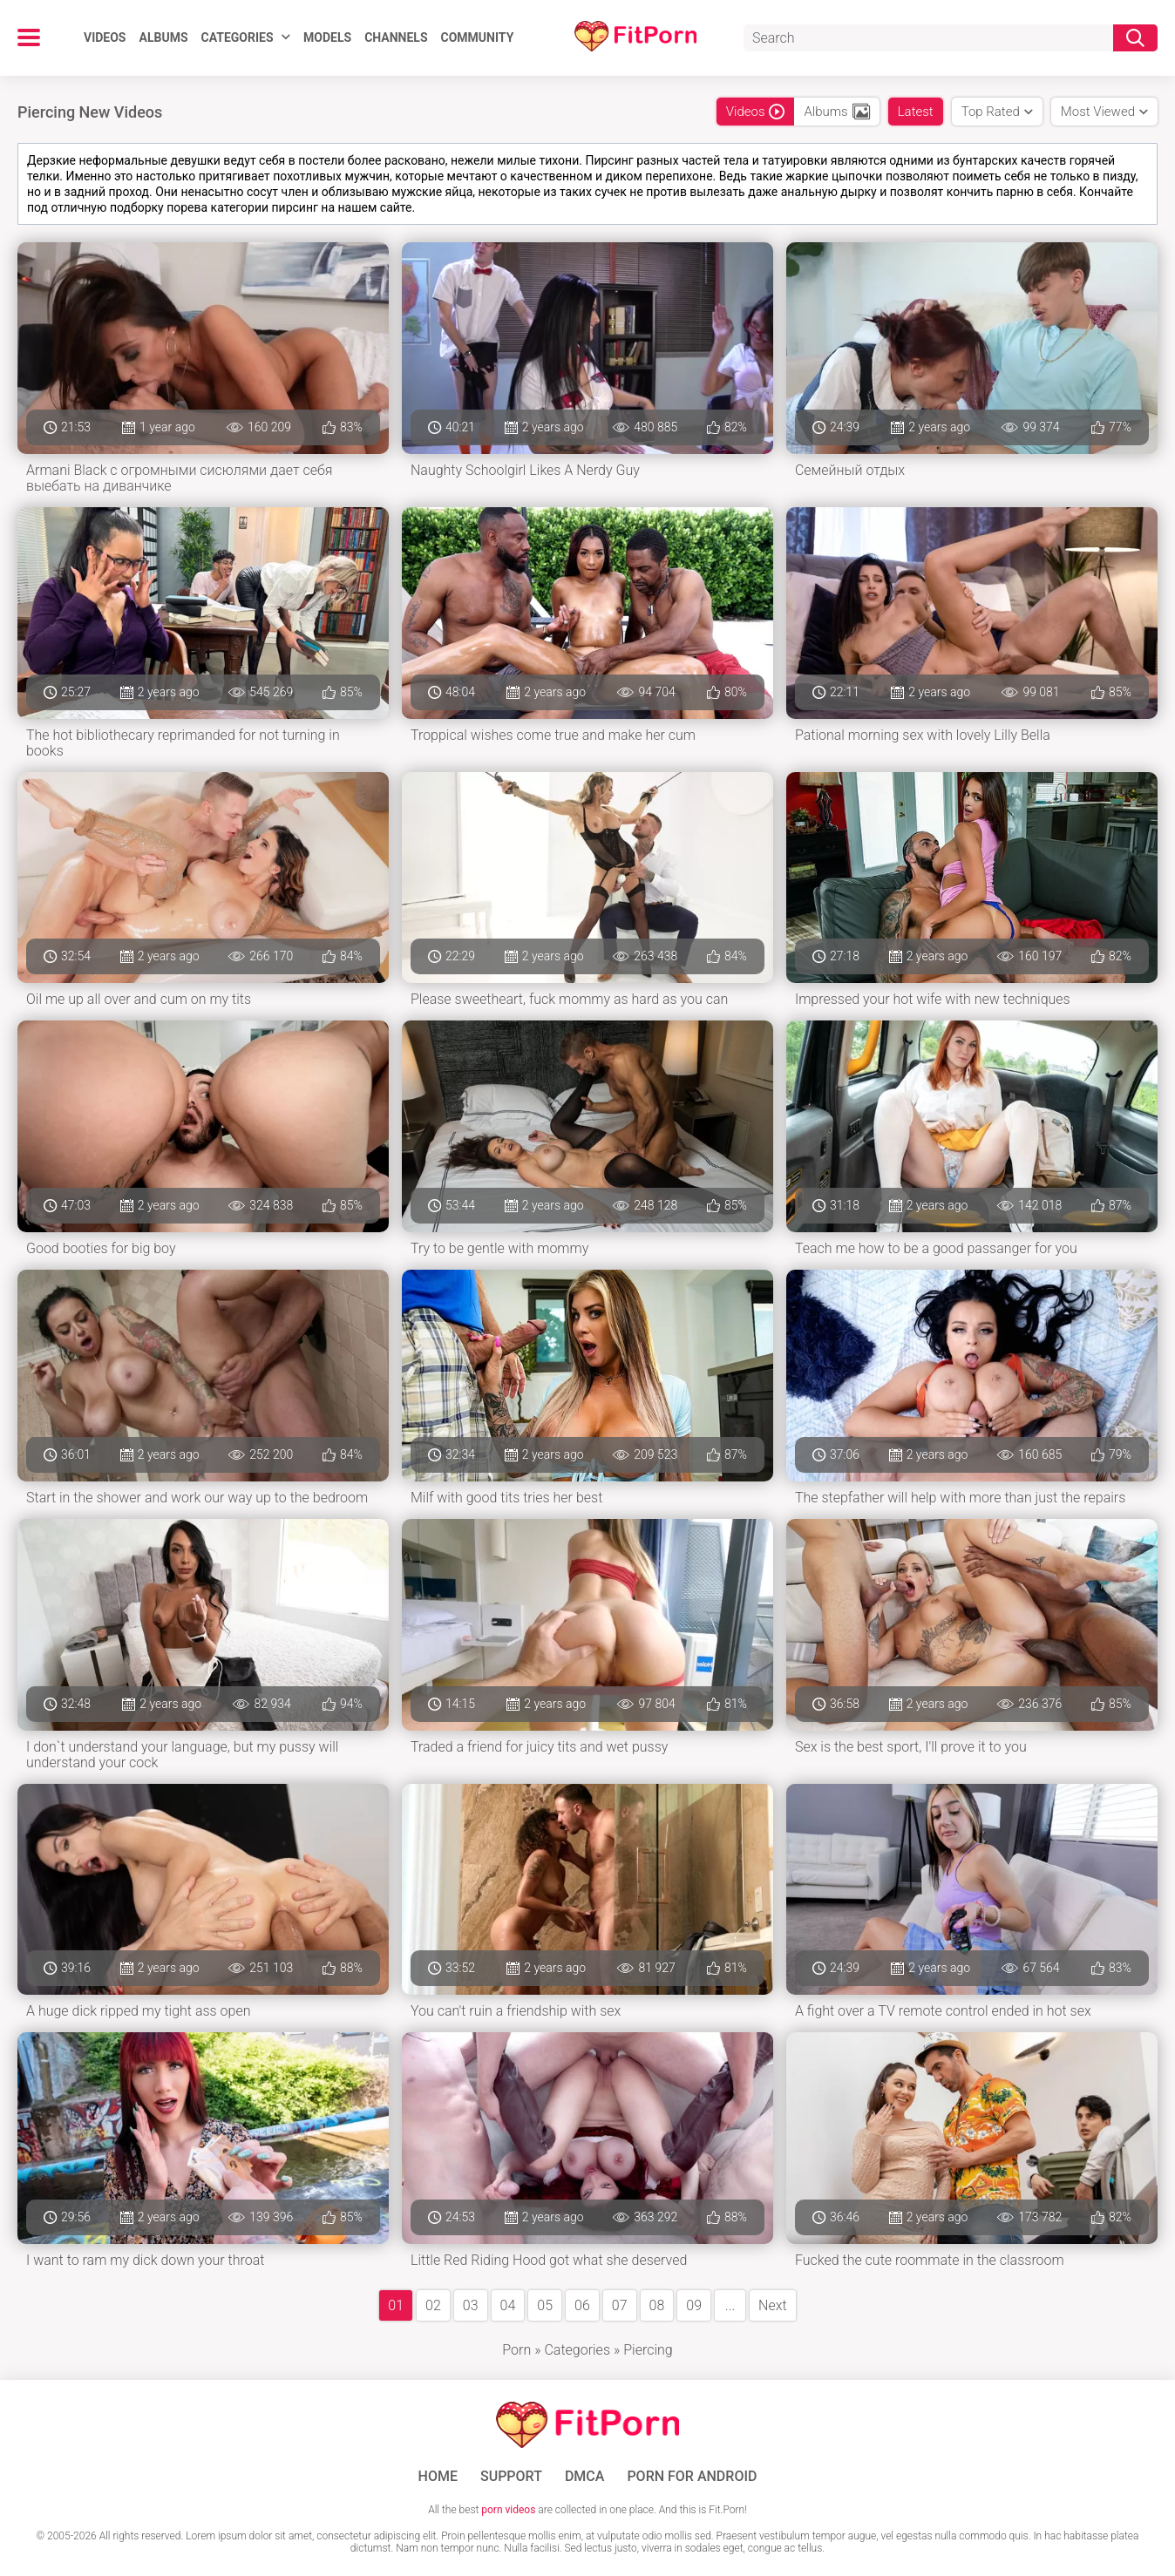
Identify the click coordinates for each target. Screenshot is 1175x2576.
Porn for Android (692, 2476)
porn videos (508, 2510)
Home (438, 2476)
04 (508, 2305)
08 (657, 2305)
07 (620, 2305)
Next (772, 2305)
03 (471, 2305)
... (730, 2305)
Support (511, 2476)
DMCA (585, 2476)
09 (694, 2305)
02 (433, 2305)
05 (545, 2305)
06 (582, 2305)
